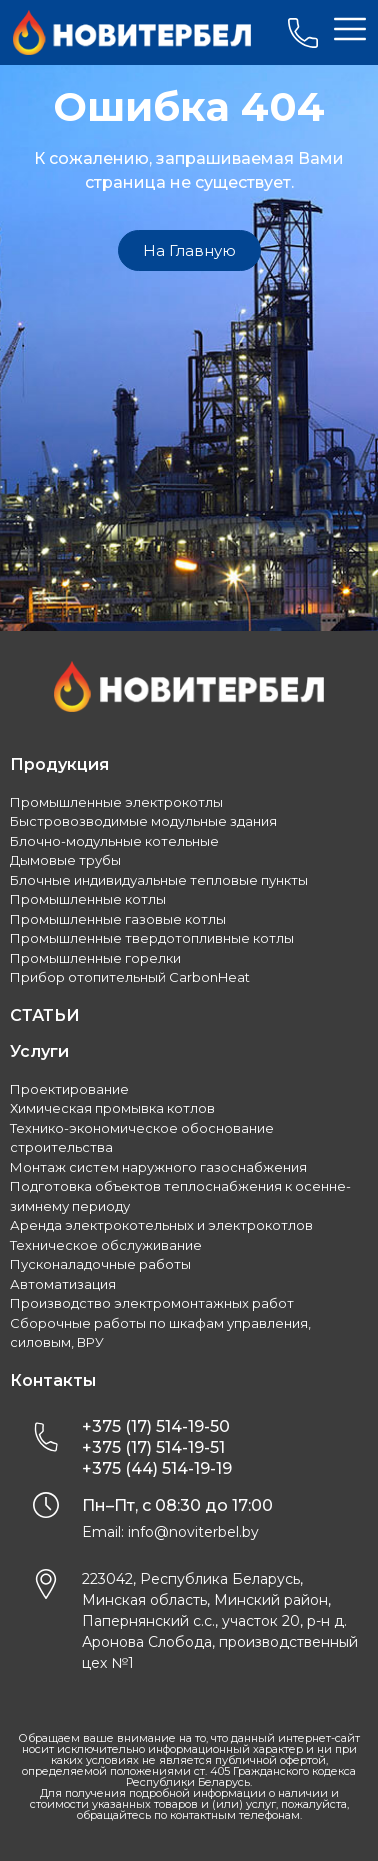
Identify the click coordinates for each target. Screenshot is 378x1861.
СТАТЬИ (45, 1015)
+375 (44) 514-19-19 (157, 1468)
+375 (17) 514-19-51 (153, 1447)
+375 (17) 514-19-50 (156, 1426)
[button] (189, 250)
